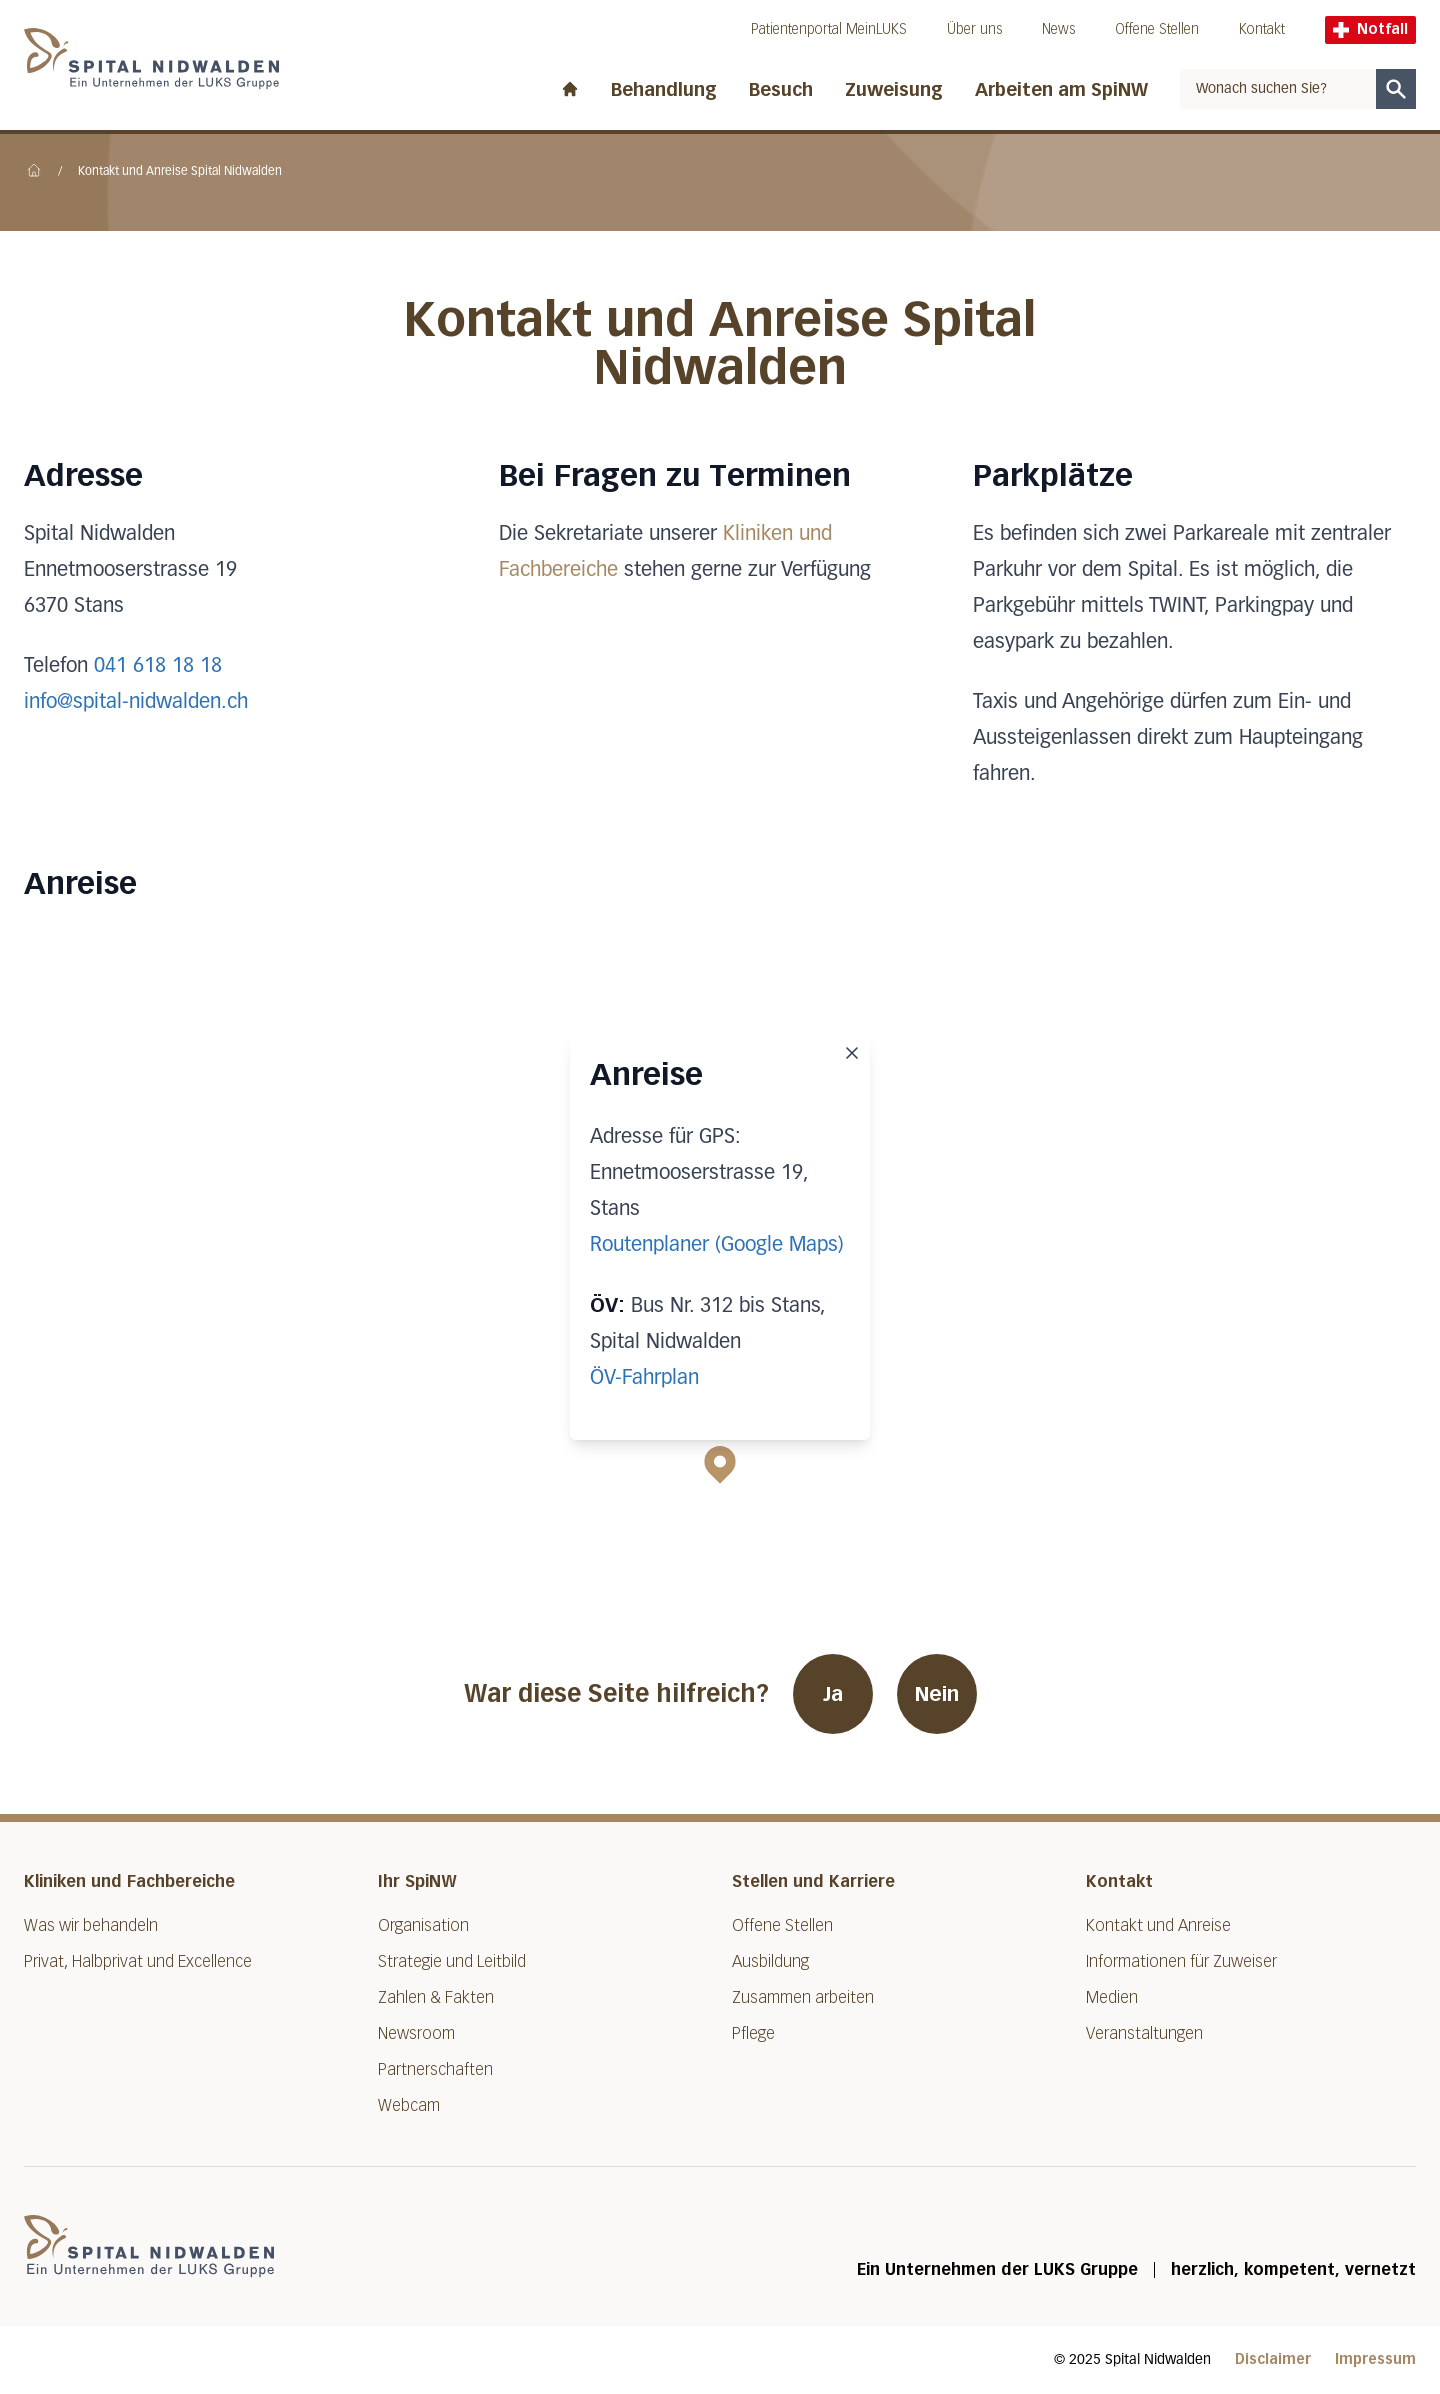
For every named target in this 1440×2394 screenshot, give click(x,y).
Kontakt (1262, 29)
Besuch (781, 90)
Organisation (423, 1925)
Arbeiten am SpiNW (1061, 90)
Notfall (1370, 29)
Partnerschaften (435, 2069)
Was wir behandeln (91, 1925)
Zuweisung (894, 90)
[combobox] (1278, 89)
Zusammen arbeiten (803, 1997)
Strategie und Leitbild (452, 1961)
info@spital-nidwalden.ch (136, 702)
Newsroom (416, 2033)
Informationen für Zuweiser (1181, 1961)
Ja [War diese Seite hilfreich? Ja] (833, 1694)
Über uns (974, 29)
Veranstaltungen (1144, 2033)
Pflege (753, 2033)
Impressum (1375, 2359)
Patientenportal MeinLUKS (829, 29)
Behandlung (664, 90)
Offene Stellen (1157, 29)
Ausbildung (770, 1961)
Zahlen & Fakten (436, 1997)
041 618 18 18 (158, 666)
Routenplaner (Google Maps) (717, 1245)
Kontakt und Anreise (1158, 1925)
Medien (1112, 1997)
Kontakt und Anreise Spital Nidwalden (180, 172)
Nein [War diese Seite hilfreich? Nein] (937, 1694)
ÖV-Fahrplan (644, 1378)
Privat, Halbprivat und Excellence (138, 1961)
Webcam (409, 2105)
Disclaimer (1273, 2359)
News (1058, 29)
